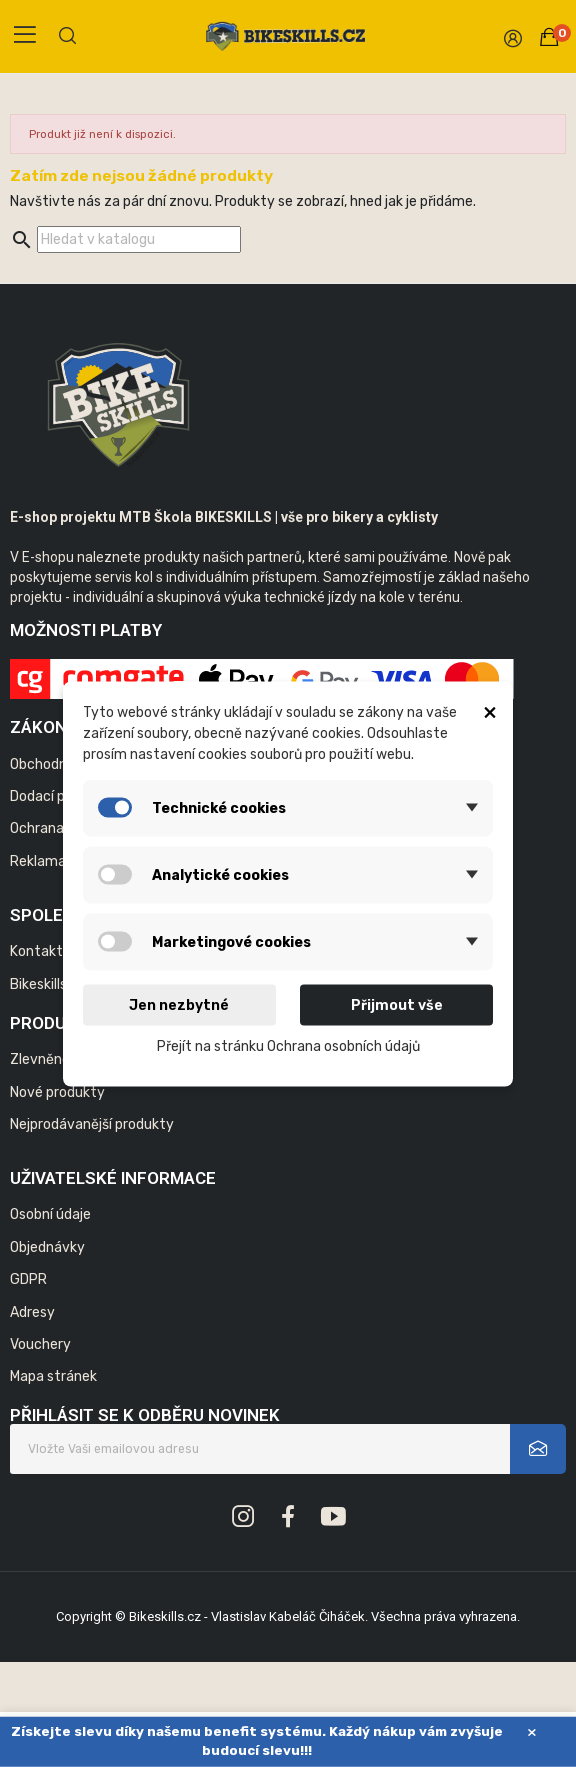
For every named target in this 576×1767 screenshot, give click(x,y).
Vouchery (40, 1344)
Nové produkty (57, 1092)
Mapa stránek (53, 1376)
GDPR (28, 1279)
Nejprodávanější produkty (92, 1124)
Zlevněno (40, 1059)
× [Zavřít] (532, 1732)
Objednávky (47, 1247)
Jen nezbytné (179, 1004)
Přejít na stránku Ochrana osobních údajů (288, 1045)
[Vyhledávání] (139, 239)
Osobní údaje (50, 1214)
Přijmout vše (397, 1004)
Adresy (32, 1312)
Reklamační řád (59, 861)
